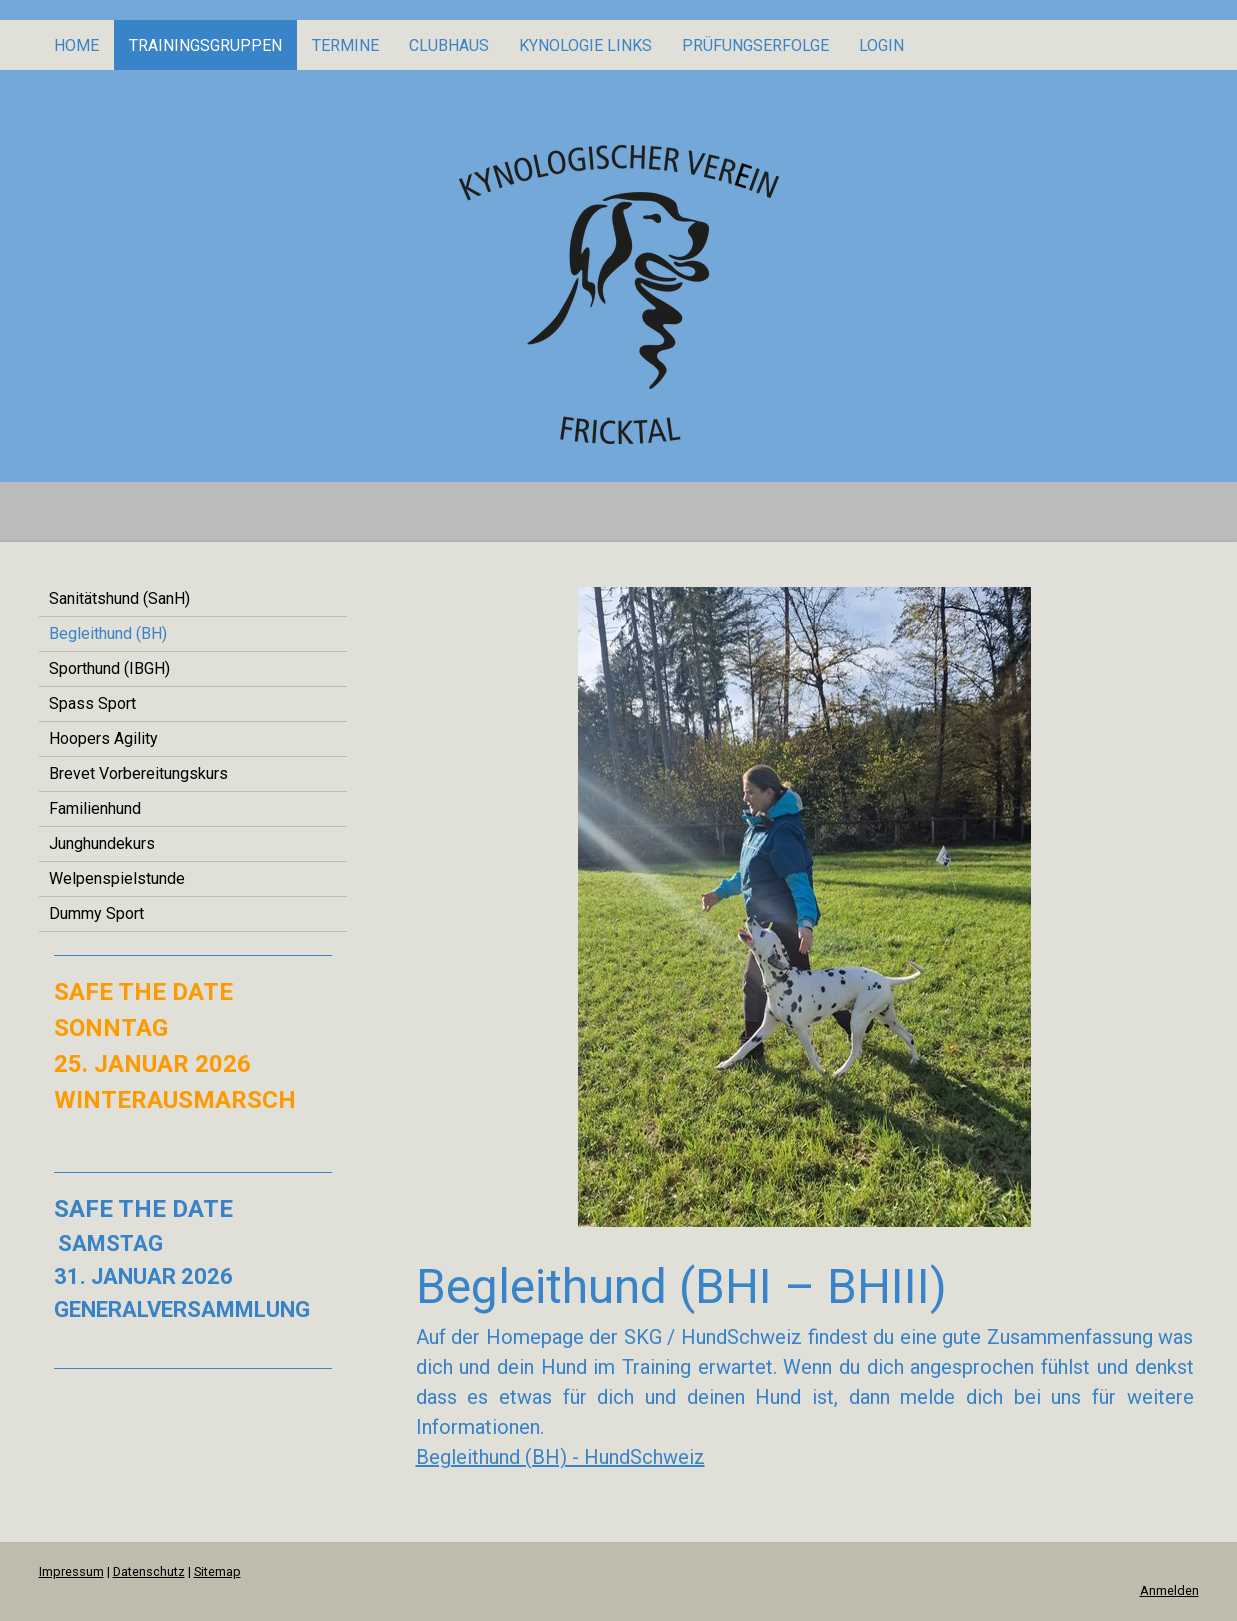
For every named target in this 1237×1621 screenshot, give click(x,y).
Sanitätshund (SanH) (119, 598)
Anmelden (1169, 1590)
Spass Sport (92, 703)
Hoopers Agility (103, 738)
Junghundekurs (102, 843)
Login (881, 45)
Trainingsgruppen (205, 45)
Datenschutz (149, 1571)
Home (76, 45)
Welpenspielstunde (117, 878)
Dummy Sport (96, 913)
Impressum (71, 1571)
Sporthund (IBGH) (109, 668)
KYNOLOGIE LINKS (585, 45)
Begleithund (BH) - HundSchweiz (560, 1457)
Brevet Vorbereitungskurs (138, 773)
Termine (345, 45)
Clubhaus (449, 45)
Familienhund (95, 808)
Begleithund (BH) (108, 633)
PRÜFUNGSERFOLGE (755, 45)
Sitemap (217, 1571)
